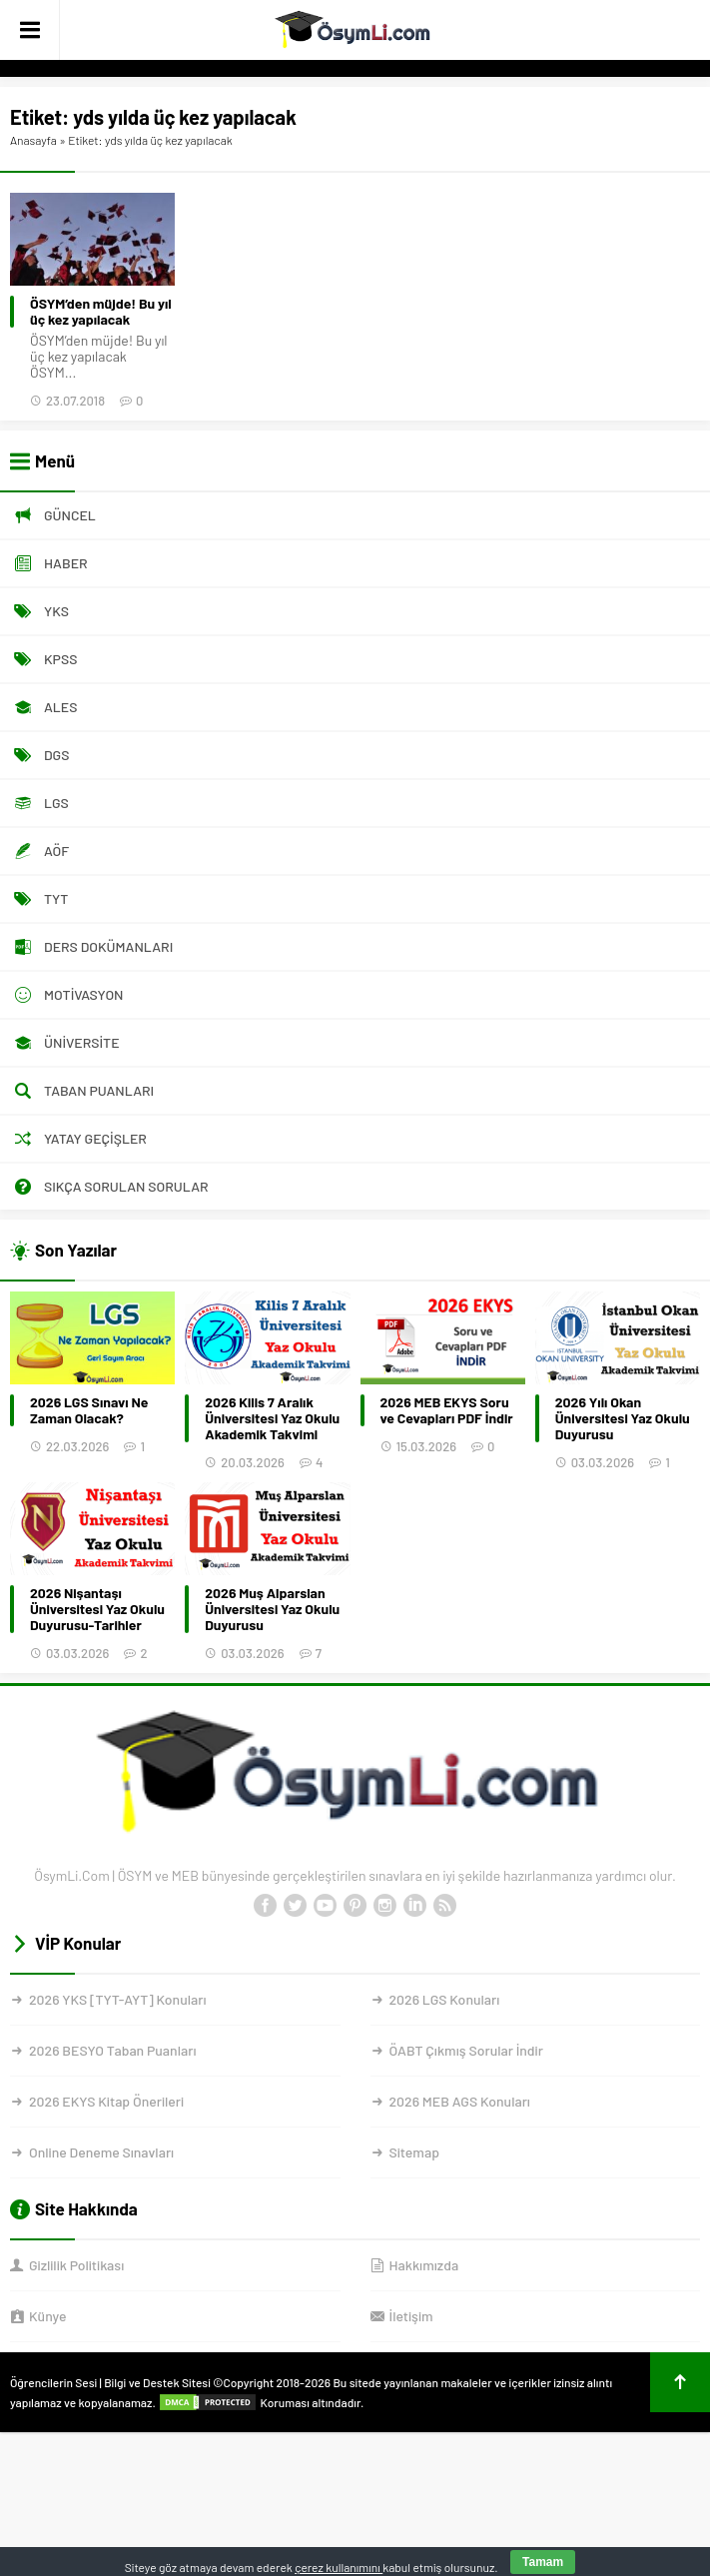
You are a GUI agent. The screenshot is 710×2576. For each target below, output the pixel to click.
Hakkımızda (424, 2264)
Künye (47, 2315)
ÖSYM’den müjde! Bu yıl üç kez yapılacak (101, 312)
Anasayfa (33, 140)
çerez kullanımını (338, 2567)
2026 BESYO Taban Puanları (112, 2050)
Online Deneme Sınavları (101, 2152)
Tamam (542, 2562)
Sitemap (414, 2152)
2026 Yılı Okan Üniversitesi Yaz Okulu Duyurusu (622, 1418)
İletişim (411, 2315)
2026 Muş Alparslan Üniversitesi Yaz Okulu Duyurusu (272, 1609)
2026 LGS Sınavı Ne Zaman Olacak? (89, 1410)
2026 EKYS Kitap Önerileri (106, 2101)
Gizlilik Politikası (76, 2264)
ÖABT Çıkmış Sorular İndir (466, 2050)
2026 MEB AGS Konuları (459, 2101)
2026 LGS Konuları (444, 1999)
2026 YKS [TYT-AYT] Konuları (118, 1999)
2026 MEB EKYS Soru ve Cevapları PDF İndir (446, 1410)
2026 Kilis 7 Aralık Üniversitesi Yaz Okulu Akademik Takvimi (272, 1418)
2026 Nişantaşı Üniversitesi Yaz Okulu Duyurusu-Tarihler (97, 1609)
